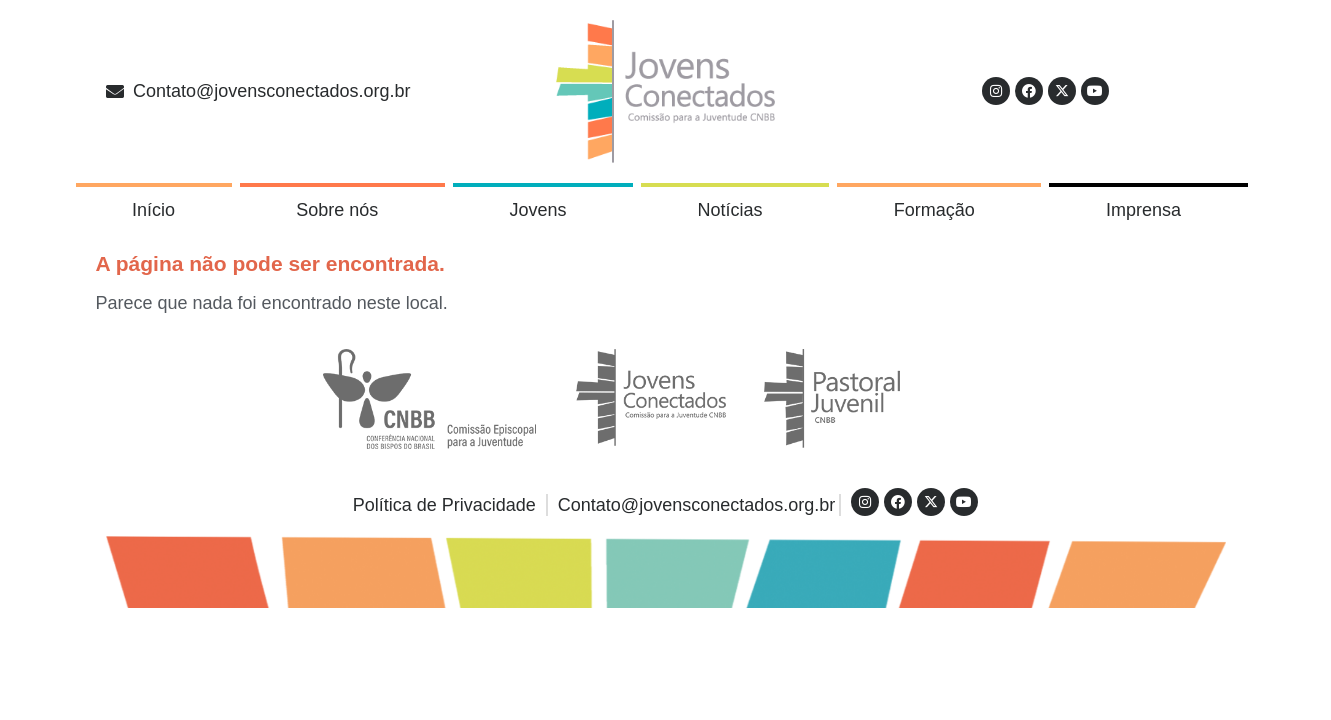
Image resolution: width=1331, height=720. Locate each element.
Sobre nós (342, 210)
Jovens (542, 210)
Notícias (735, 210)
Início (153, 210)
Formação (939, 210)
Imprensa (1148, 210)
